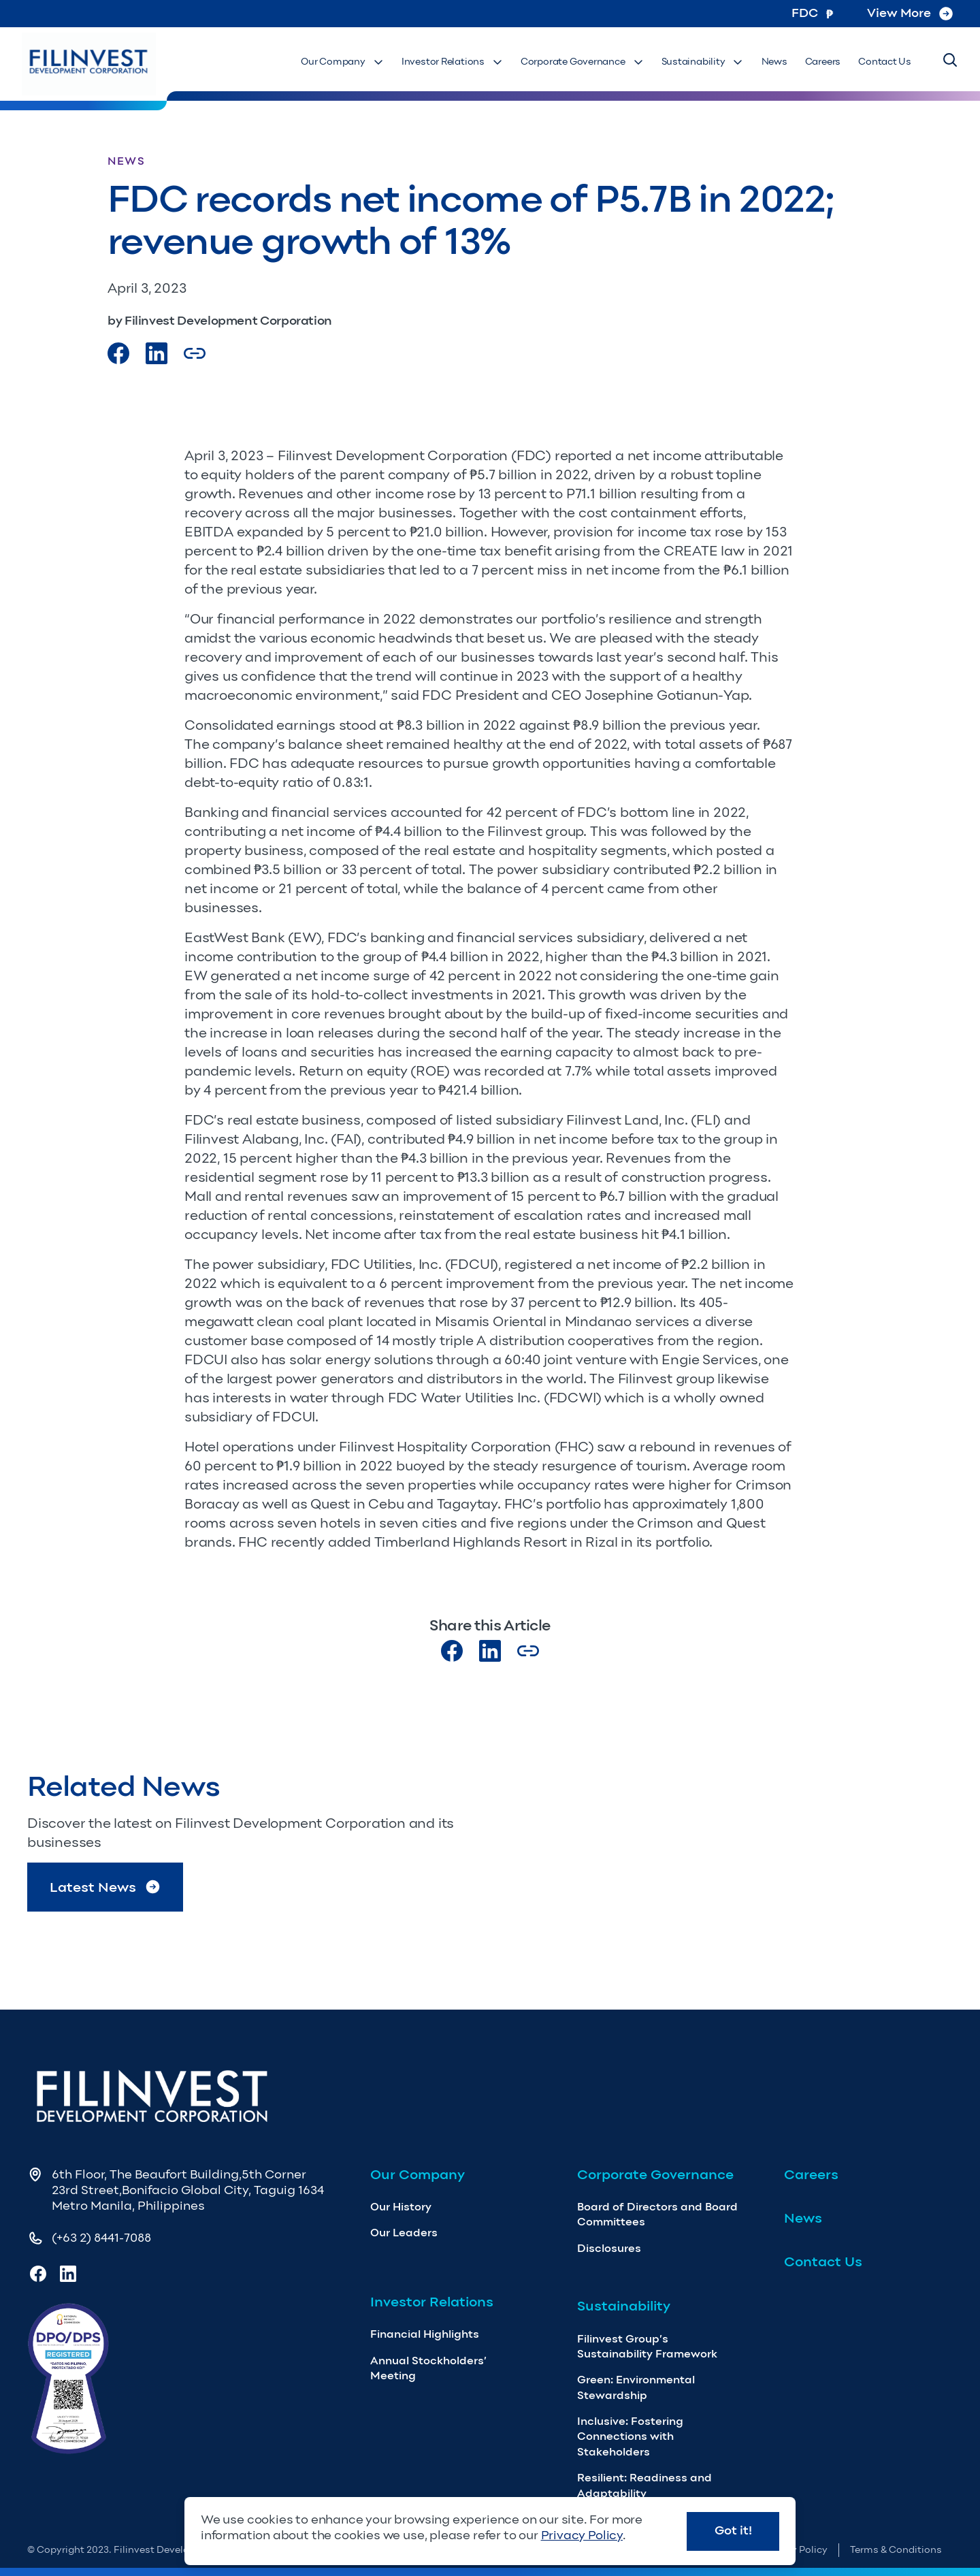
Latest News (105, 1886)
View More (910, 12)
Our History (400, 2206)
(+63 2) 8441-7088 (101, 2237)
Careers (825, 61)
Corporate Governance (588, 61)
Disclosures (609, 2248)
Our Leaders (404, 2232)
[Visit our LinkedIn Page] (156, 353)
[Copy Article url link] (195, 353)
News (778, 61)
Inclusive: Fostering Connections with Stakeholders (630, 2436)
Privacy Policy (582, 2535)
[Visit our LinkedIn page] (490, 1651)
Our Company (351, 61)
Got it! (733, 2530)
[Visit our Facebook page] (118, 353)
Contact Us (885, 61)
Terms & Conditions (896, 2550)
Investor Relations (459, 61)
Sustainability (707, 61)
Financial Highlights (424, 2334)
